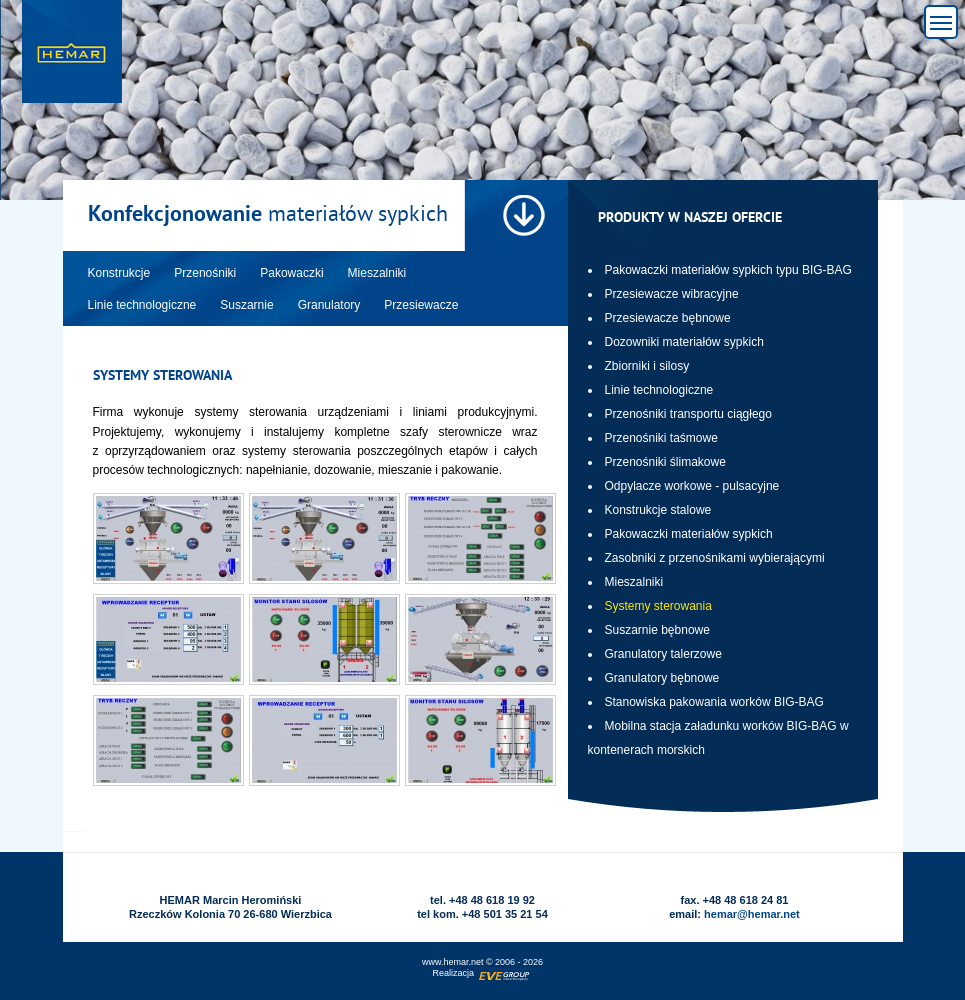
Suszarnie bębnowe (657, 630)
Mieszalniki (634, 582)
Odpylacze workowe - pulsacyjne (692, 486)
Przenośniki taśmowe (661, 438)
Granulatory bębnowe (662, 678)
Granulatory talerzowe (663, 654)
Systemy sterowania (658, 606)
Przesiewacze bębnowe (668, 318)
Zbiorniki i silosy (647, 366)
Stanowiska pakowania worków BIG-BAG (714, 702)
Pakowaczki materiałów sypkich (689, 534)
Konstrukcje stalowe (658, 510)
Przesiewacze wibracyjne (672, 294)
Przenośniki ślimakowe (665, 462)
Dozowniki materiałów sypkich (684, 342)
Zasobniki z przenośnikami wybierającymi (715, 558)
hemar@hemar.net (752, 914)
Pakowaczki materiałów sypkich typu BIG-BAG (728, 270)
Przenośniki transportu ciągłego (688, 414)
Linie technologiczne (659, 390)
